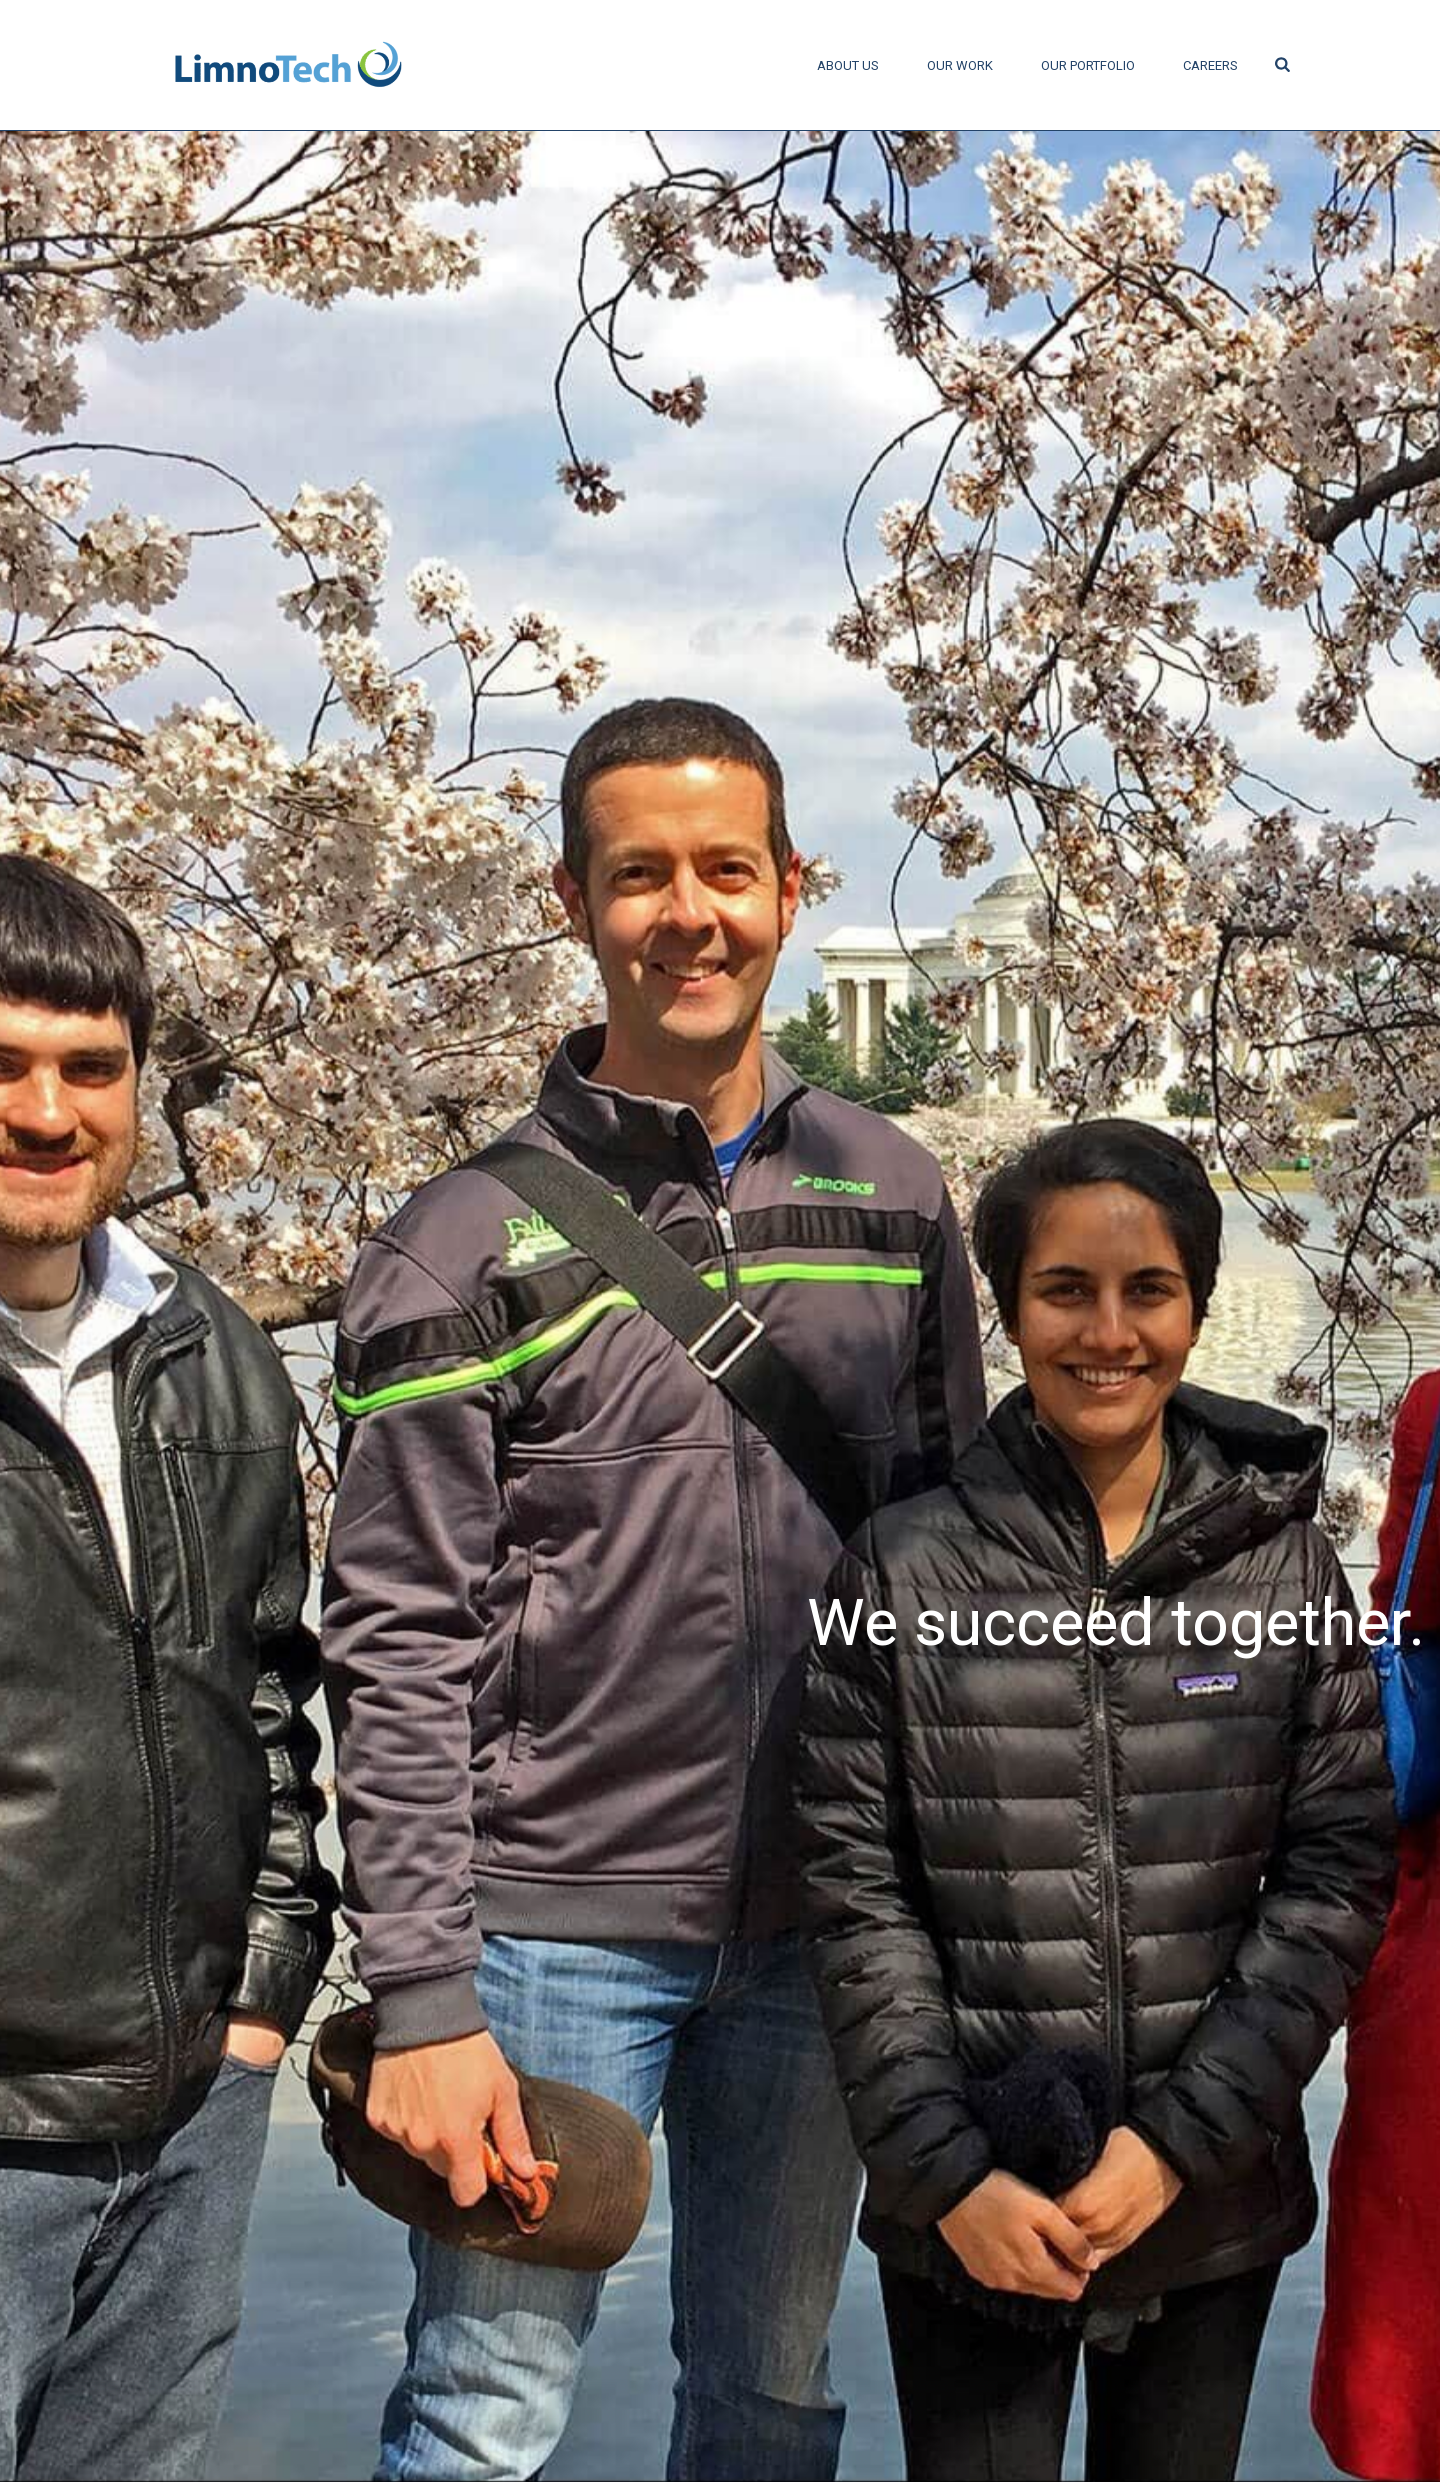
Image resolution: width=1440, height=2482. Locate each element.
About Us (848, 65)
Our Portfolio (1088, 65)
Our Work (960, 65)
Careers (1210, 65)
